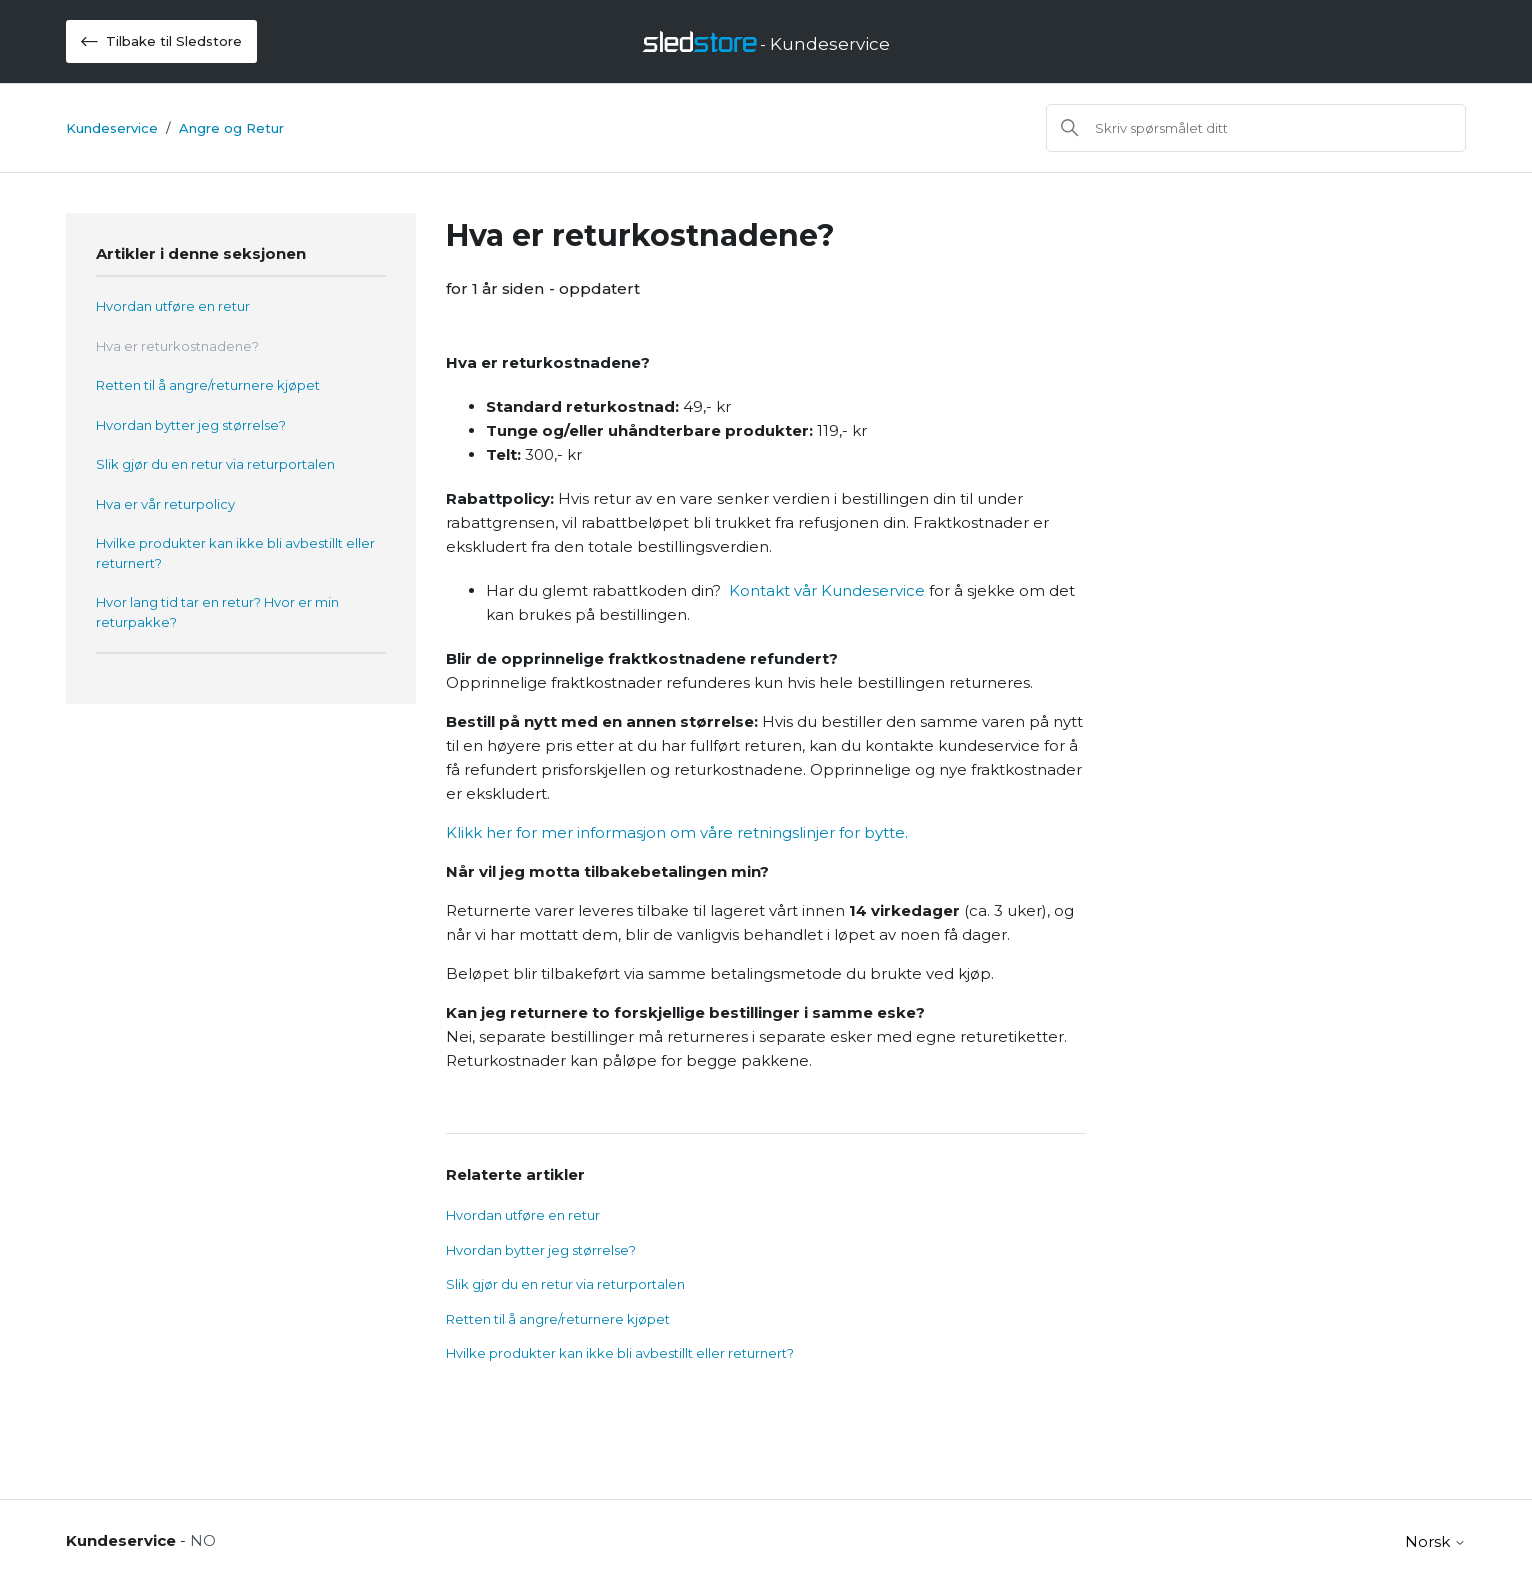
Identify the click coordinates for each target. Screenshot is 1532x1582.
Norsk (1435, 1541)
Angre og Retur (231, 128)
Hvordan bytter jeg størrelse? (191, 425)
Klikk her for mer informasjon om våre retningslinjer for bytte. (677, 832)
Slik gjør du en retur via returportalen (215, 464)
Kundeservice (112, 128)
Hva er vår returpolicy (165, 504)
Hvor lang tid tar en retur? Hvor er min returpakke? (217, 612)
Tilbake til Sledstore (161, 41)
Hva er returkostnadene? (177, 346)
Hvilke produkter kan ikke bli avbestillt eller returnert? (235, 553)
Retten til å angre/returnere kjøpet (208, 385)
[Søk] (1256, 128)
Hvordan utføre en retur (173, 306)
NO (203, 1540)
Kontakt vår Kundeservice (827, 590)
